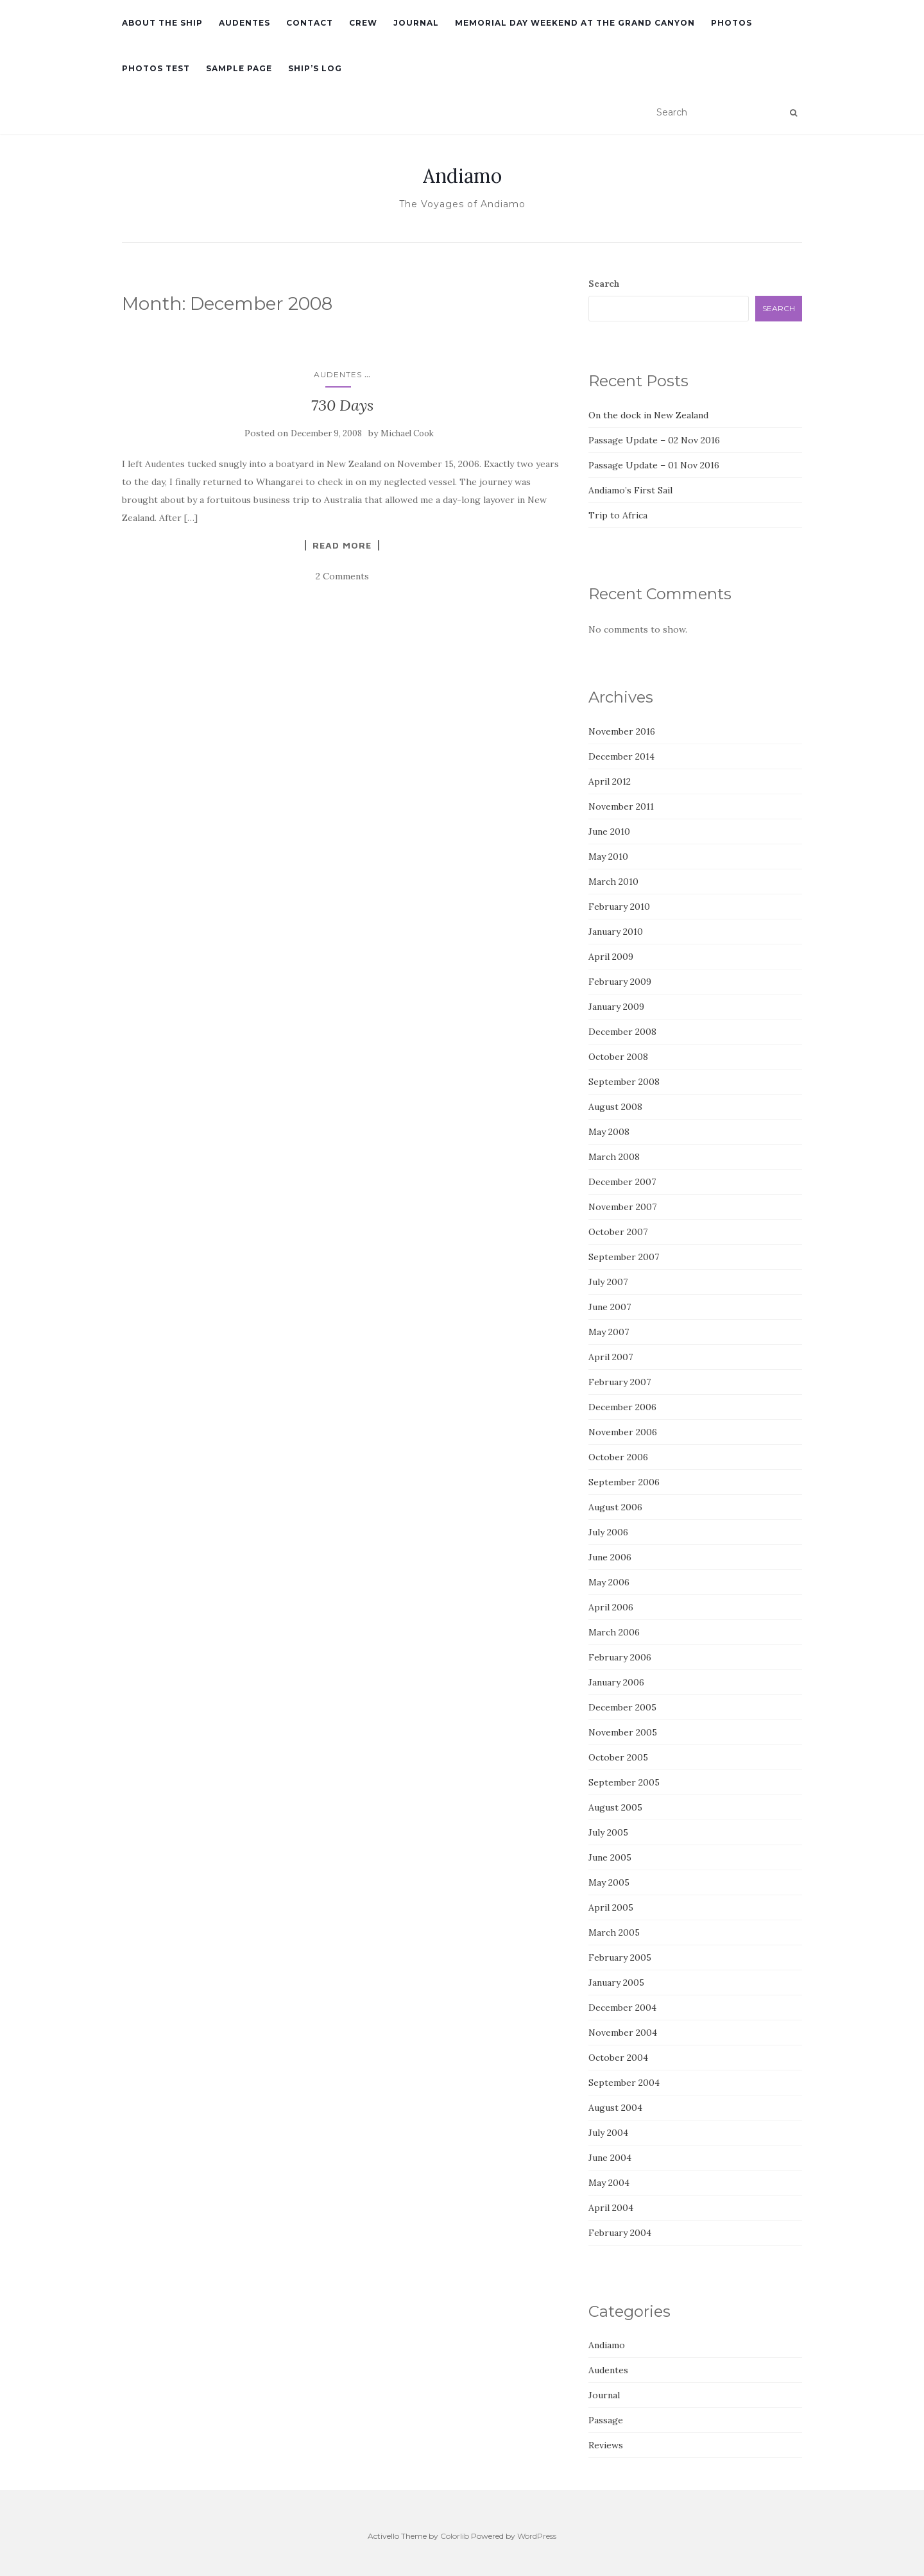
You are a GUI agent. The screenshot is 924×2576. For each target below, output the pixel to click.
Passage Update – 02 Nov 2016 (654, 440)
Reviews (605, 2445)
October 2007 (617, 1232)
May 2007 (608, 1332)
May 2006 (608, 1582)
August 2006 (615, 1507)
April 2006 (610, 1607)
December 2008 (622, 1031)
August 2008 (615, 1107)
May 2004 (608, 2182)
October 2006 (618, 1457)
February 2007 (619, 1382)
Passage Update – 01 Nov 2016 (653, 465)
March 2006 (614, 1632)
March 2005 (614, 1932)
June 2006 (609, 1557)
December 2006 (622, 1407)
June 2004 (609, 2157)
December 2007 (622, 1182)
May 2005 (608, 1882)
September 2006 (624, 1482)
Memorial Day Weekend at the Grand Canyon (575, 23)
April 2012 (609, 781)
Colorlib (454, 2536)
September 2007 (623, 1257)
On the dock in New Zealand (648, 415)
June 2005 (609, 1857)
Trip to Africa (617, 515)
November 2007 (622, 1207)
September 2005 (624, 1782)
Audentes (244, 23)
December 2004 (622, 2007)
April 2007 (610, 1357)
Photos (731, 23)
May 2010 (608, 856)
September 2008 (624, 1082)
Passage (605, 2420)
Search (604, 283)
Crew (363, 23)
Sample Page (239, 68)
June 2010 (609, 831)
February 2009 (619, 981)
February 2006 (619, 1657)
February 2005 (619, 1957)
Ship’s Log (315, 68)
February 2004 (619, 2233)
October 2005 (618, 1757)
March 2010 (613, 881)
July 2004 (608, 2132)
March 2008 (614, 1157)
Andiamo (462, 175)
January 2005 (616, 1982)
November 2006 (622, 1432)
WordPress (536, 2536)
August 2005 (615, 1807)
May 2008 (608, 1132)
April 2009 (610, 956)
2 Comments (342, 576)
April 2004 (610, 2207)
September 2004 (624, 2082)
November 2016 (621, 731)
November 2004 (622, 2032)
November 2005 (622, 1732)
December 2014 (621, 756)
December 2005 (622, 1707)
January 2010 (615, 931)
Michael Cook (407, 433)
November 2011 (621, 806)
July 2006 (608, 1532)
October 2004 (618, 2057)
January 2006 (616, 1682)
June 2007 (609, 1307)
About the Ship (162, 23)
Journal (416, 23)
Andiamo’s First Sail (630, 490)
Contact (309, 23)
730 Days (342, 405)
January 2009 (616, 1006)
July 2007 (608, 1282)
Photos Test (156, 68)
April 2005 (610, 1907)
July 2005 (608, 1832)
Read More (342, 545)
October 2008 (618, 1056)
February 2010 (619, 906)
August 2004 (615, 2107)
